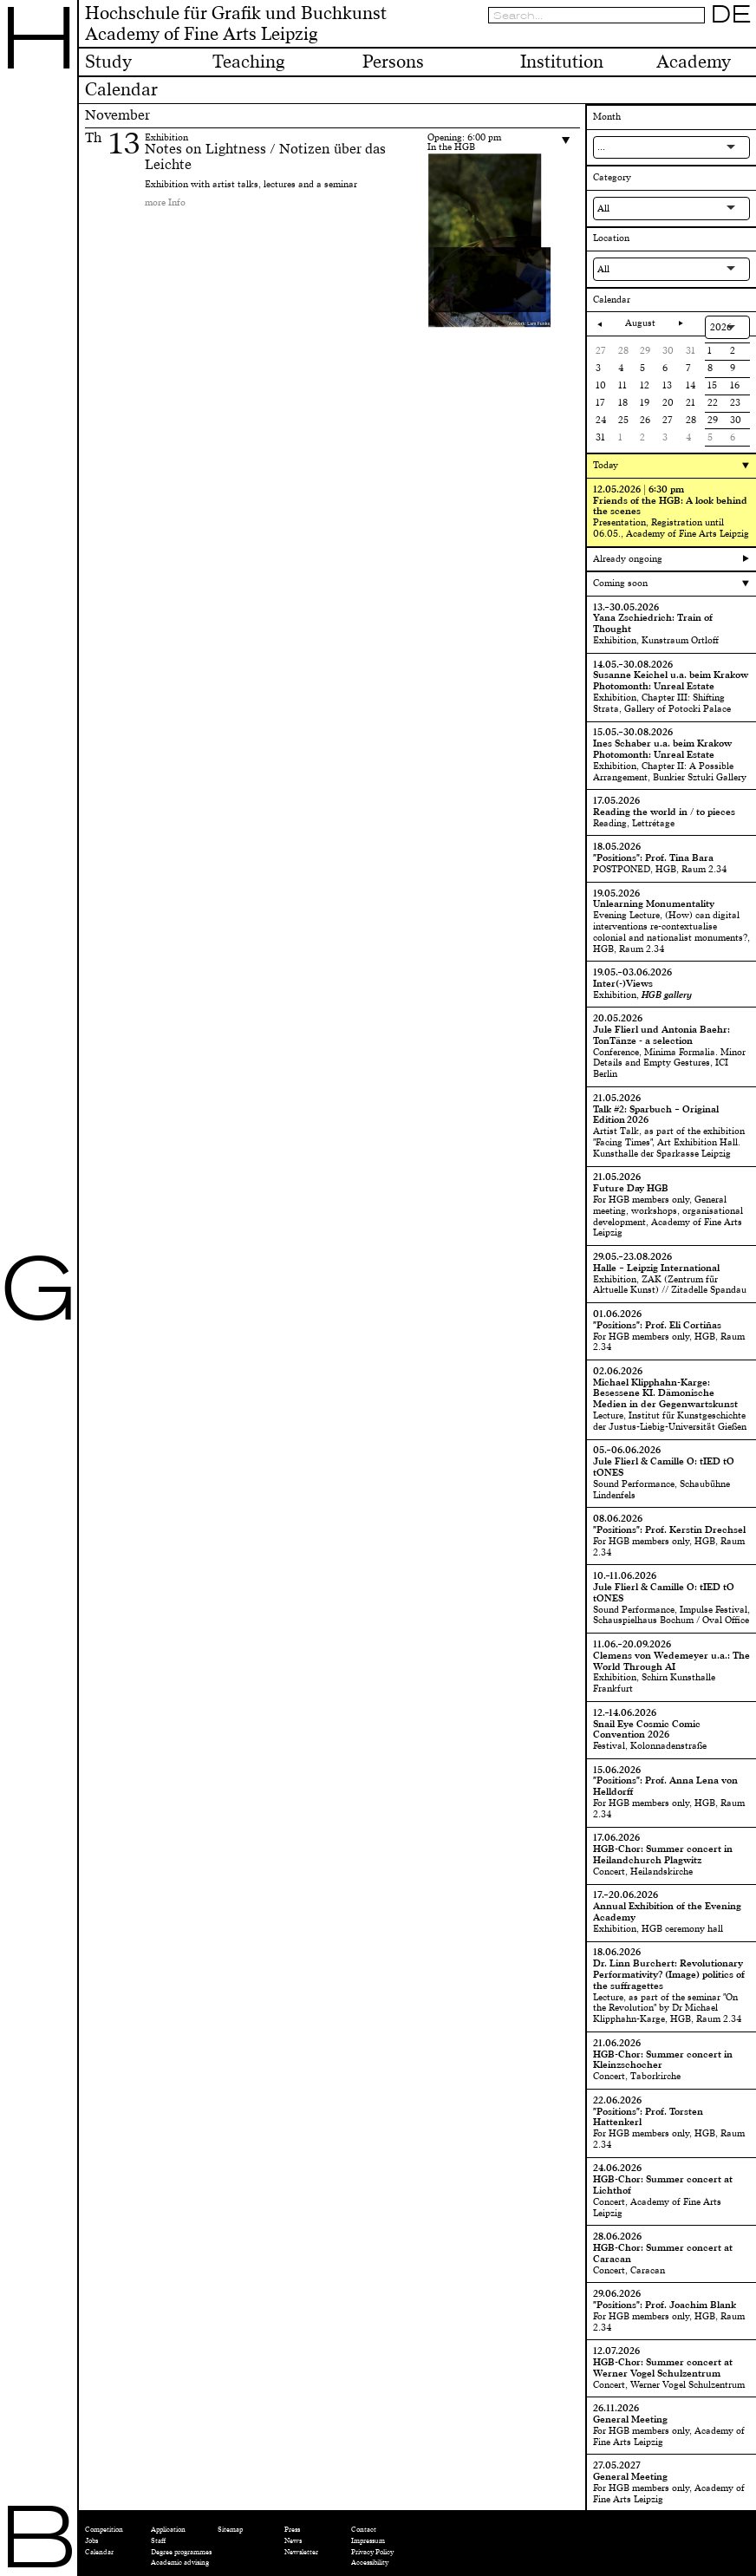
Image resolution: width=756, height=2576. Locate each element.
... (601, 147)
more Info (165, 202)
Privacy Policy (372, 2552)
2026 (721, 327)
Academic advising (180, 2562)
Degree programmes (181, 2552)
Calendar (99, 2552)
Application (168, 2529)
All (603, 208)
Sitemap (230, 2529)
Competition (104, 2529)
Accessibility (369, 2562)
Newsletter (301, 2552)
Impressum (368, 2541)
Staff (158, 2541)
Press (292, 2529)
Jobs (91, 2541)
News (293, 2541)
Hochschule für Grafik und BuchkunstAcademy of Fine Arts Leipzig (236, 23)
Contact (363, 2529)
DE (731, 15)
